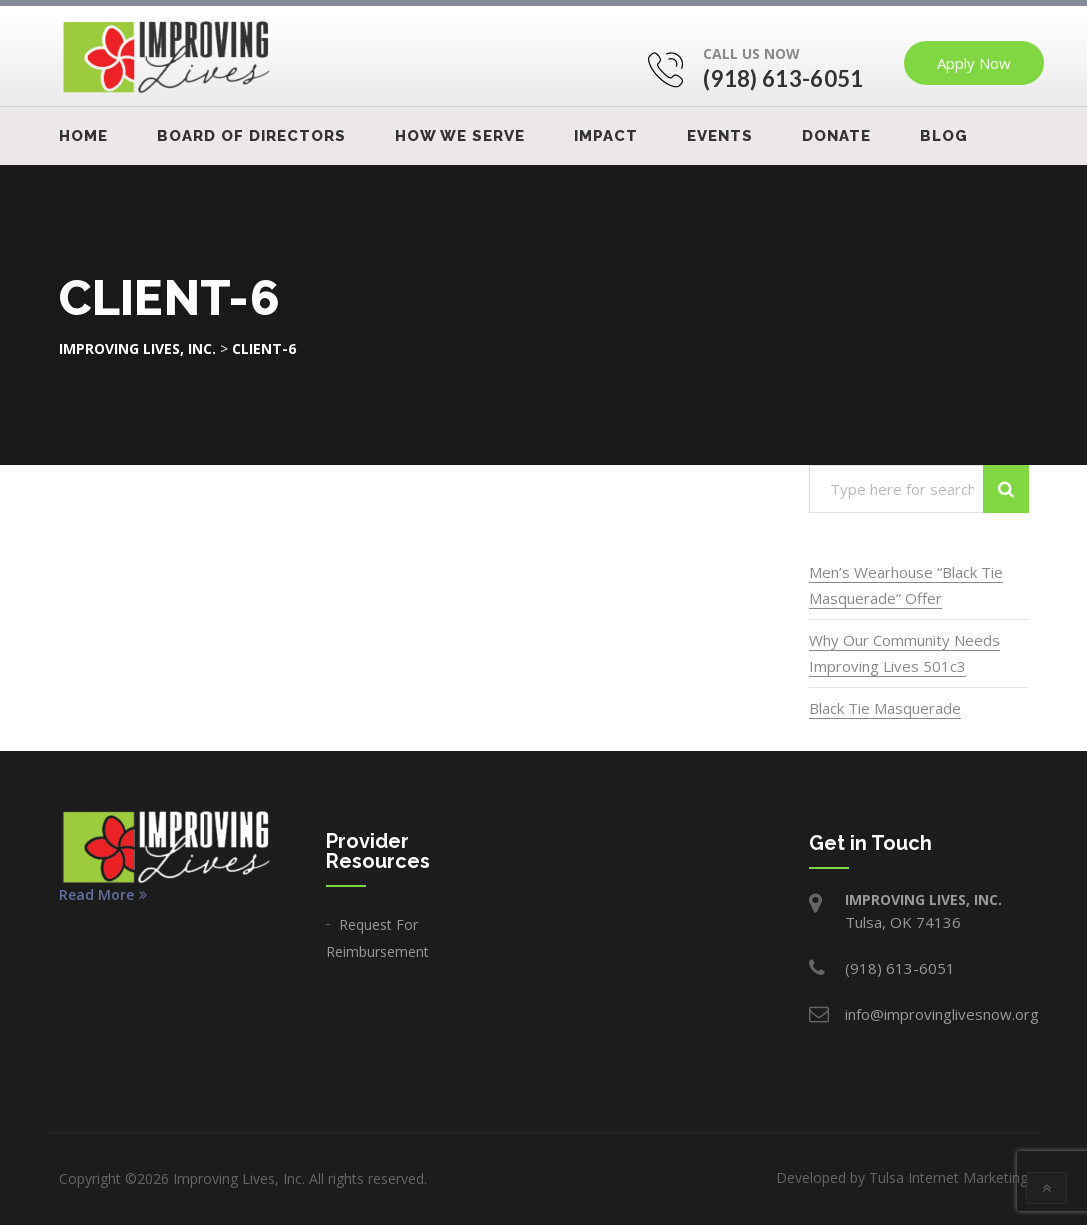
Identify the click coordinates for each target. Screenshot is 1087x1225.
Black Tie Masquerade (885, 708)
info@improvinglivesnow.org (942, 1014)
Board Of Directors (251, 136)
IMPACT (606, 136)
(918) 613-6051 (783, 78)
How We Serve (460, 136)
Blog (944, 136)
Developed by (902, 1177)
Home (83, 136)
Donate (836, 136)
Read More (103, 895)
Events (720, 136)
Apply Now (974, 63)
